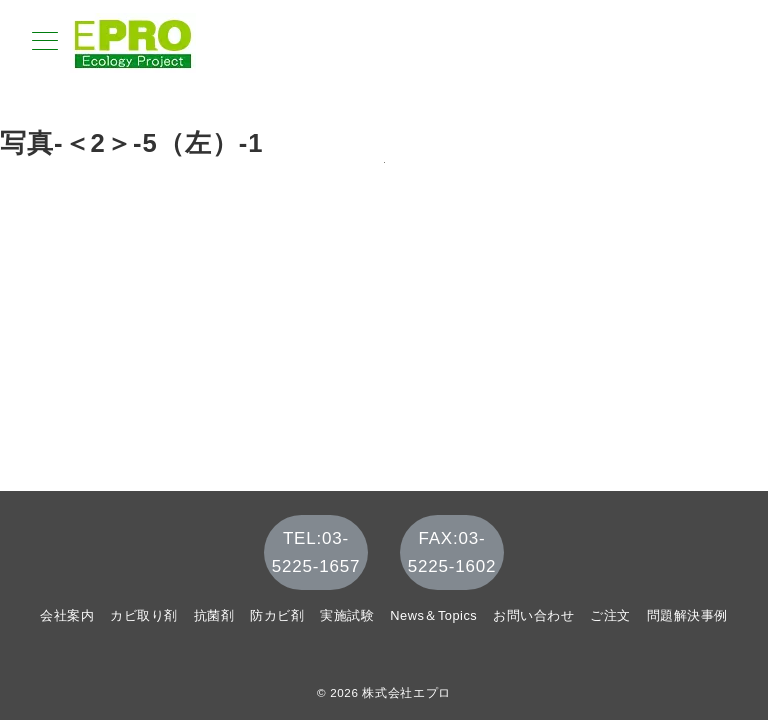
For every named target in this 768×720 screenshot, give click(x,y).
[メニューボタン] (45, 43)
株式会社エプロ (406, 692)
